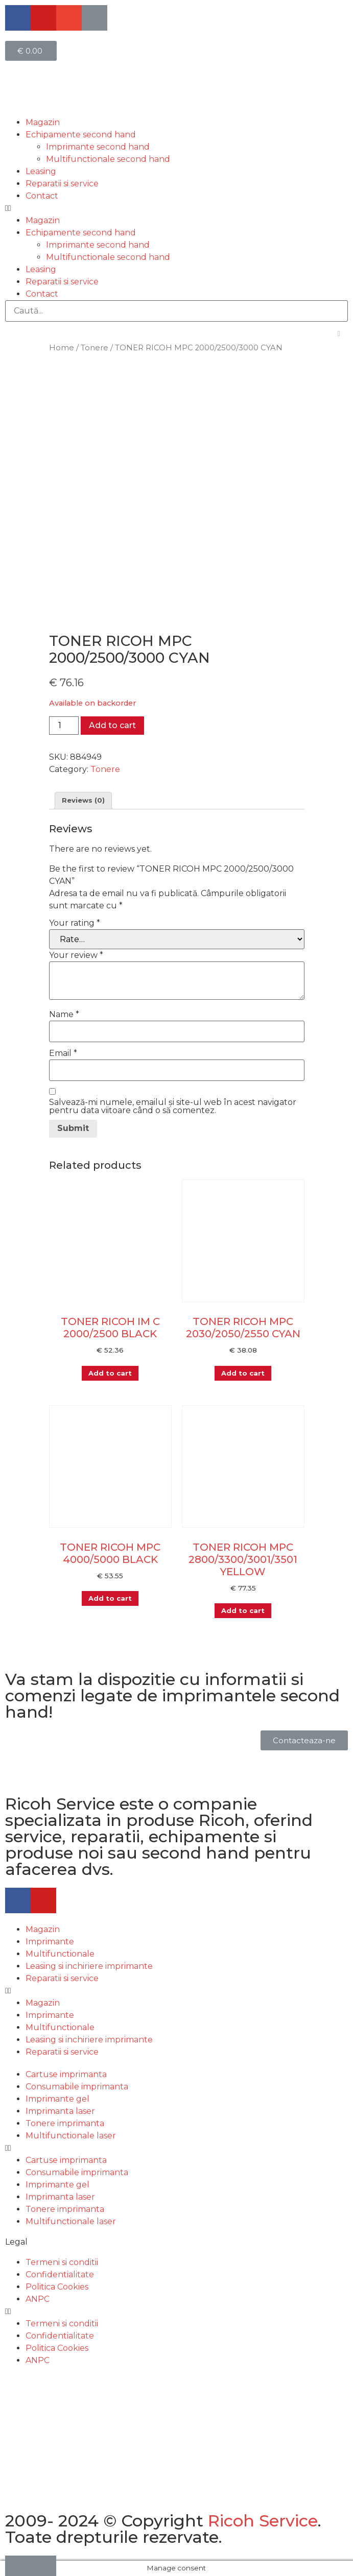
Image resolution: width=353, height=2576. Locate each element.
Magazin (43, 122)
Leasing (41, 171)
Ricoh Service (263, 2521)
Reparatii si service (62, 183)
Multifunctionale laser (71, 2135)
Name (64, 1014)
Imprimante (50, 1941)
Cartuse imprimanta (66, 2074)
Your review (76, 955)
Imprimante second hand (98, 147)
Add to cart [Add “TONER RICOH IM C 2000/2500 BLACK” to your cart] (110, 1373)
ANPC (38, 2299)
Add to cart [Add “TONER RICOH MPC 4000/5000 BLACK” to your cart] (110, 1598)
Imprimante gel (57, 2099)
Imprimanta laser (60, 2111)
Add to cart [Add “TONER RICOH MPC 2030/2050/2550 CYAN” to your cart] (243, 1373)
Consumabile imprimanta (77, 2086)
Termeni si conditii (62, 2262)
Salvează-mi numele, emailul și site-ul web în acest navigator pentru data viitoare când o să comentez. (172, 1106)
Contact (42, 196)
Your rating (74, 923)
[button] (176, 208)
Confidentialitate (60, 2274)
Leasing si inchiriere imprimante (89, 1966)
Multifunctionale (60, 1954)
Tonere (94, 347)
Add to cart (112, 725)
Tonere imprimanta (65, 2123)
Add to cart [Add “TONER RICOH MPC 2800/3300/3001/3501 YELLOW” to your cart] (243, 1610)
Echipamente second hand (81, 134)
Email (63, 1053)
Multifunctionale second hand (108, 159)
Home (61, 347)
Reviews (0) (83, 800)
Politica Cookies (57, 2287)
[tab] (83, 801)
